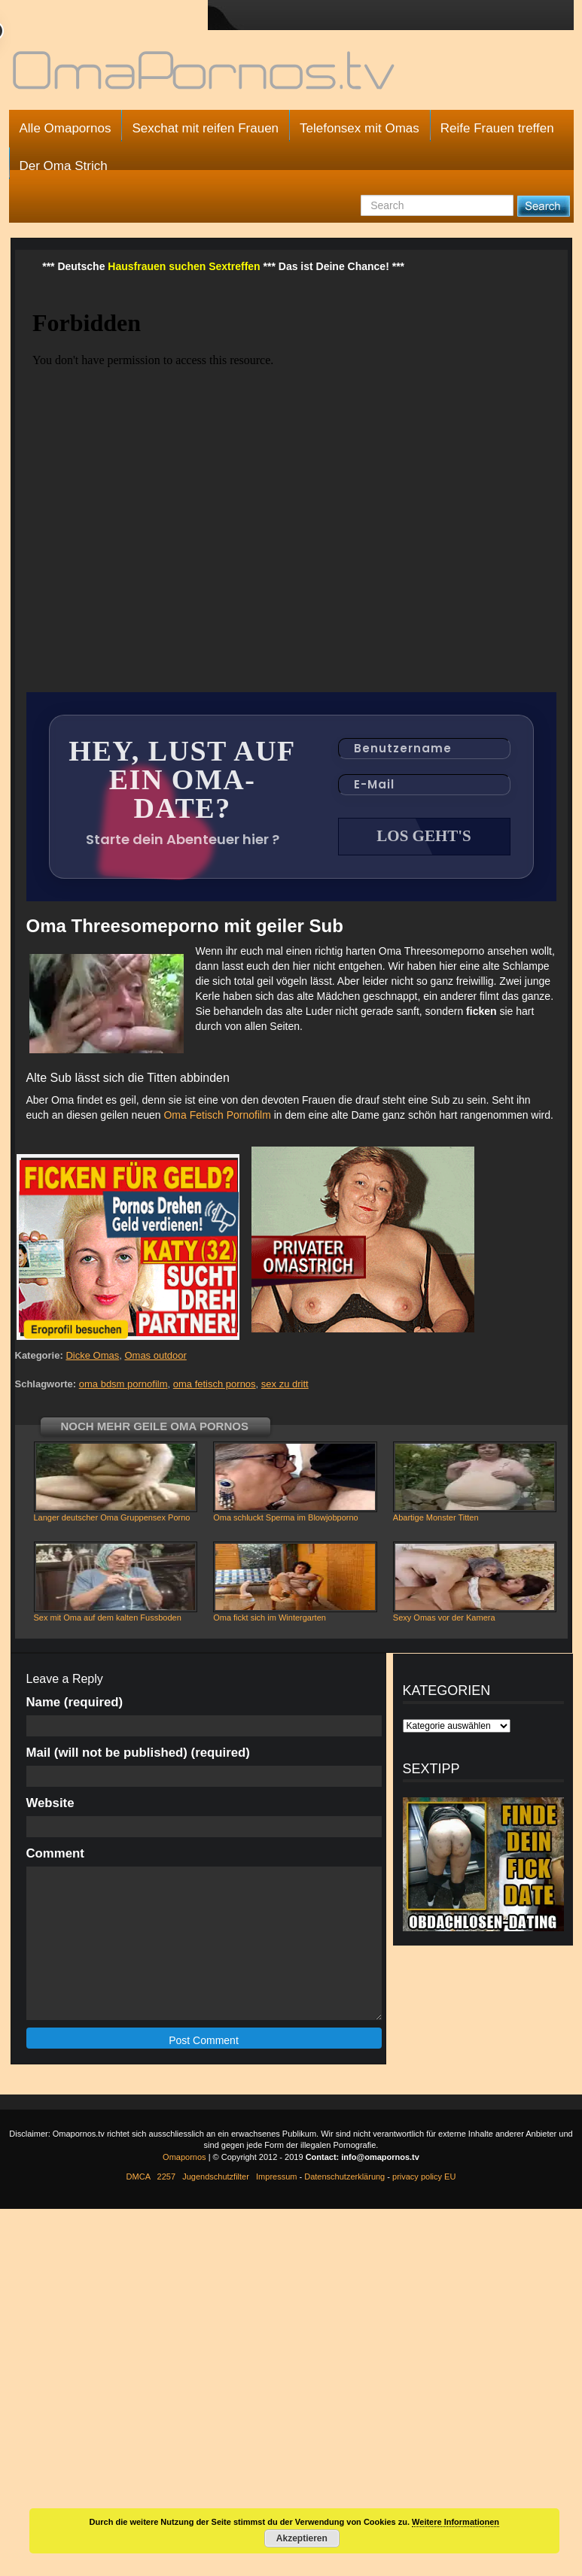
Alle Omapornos (65, 128)
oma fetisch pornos (214, 1384)
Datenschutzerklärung (344, 2176)
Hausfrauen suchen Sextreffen (184, 266)
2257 (166, 2176)
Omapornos (184, 2156)
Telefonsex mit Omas (359, 128)
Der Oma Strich (64, 166)
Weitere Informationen (455, 2521)
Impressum (276, 2176)
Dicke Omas (92, 1355)
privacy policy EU (424, 2176)
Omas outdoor (155, 1355)
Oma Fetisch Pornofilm (216, 1115)
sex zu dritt (285, 1384)
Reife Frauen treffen (497, 128)
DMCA (138, 2176)
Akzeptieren (302, 2538)
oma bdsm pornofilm (123, 1384)
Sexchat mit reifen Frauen (205, 128)
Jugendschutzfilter (215, 2176)
